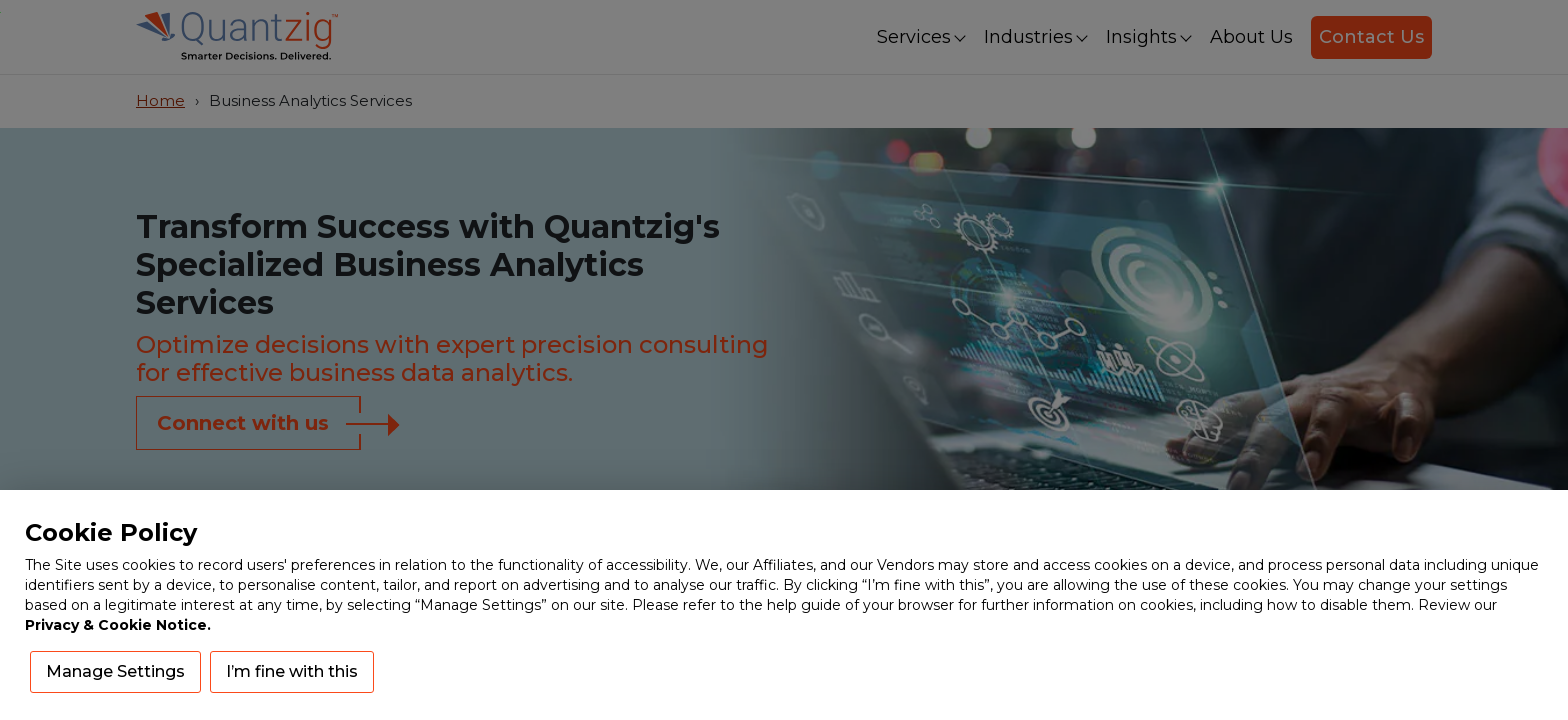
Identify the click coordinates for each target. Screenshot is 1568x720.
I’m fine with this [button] (292, 671)
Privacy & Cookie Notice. (118, 625)
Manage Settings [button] (115, 671)
